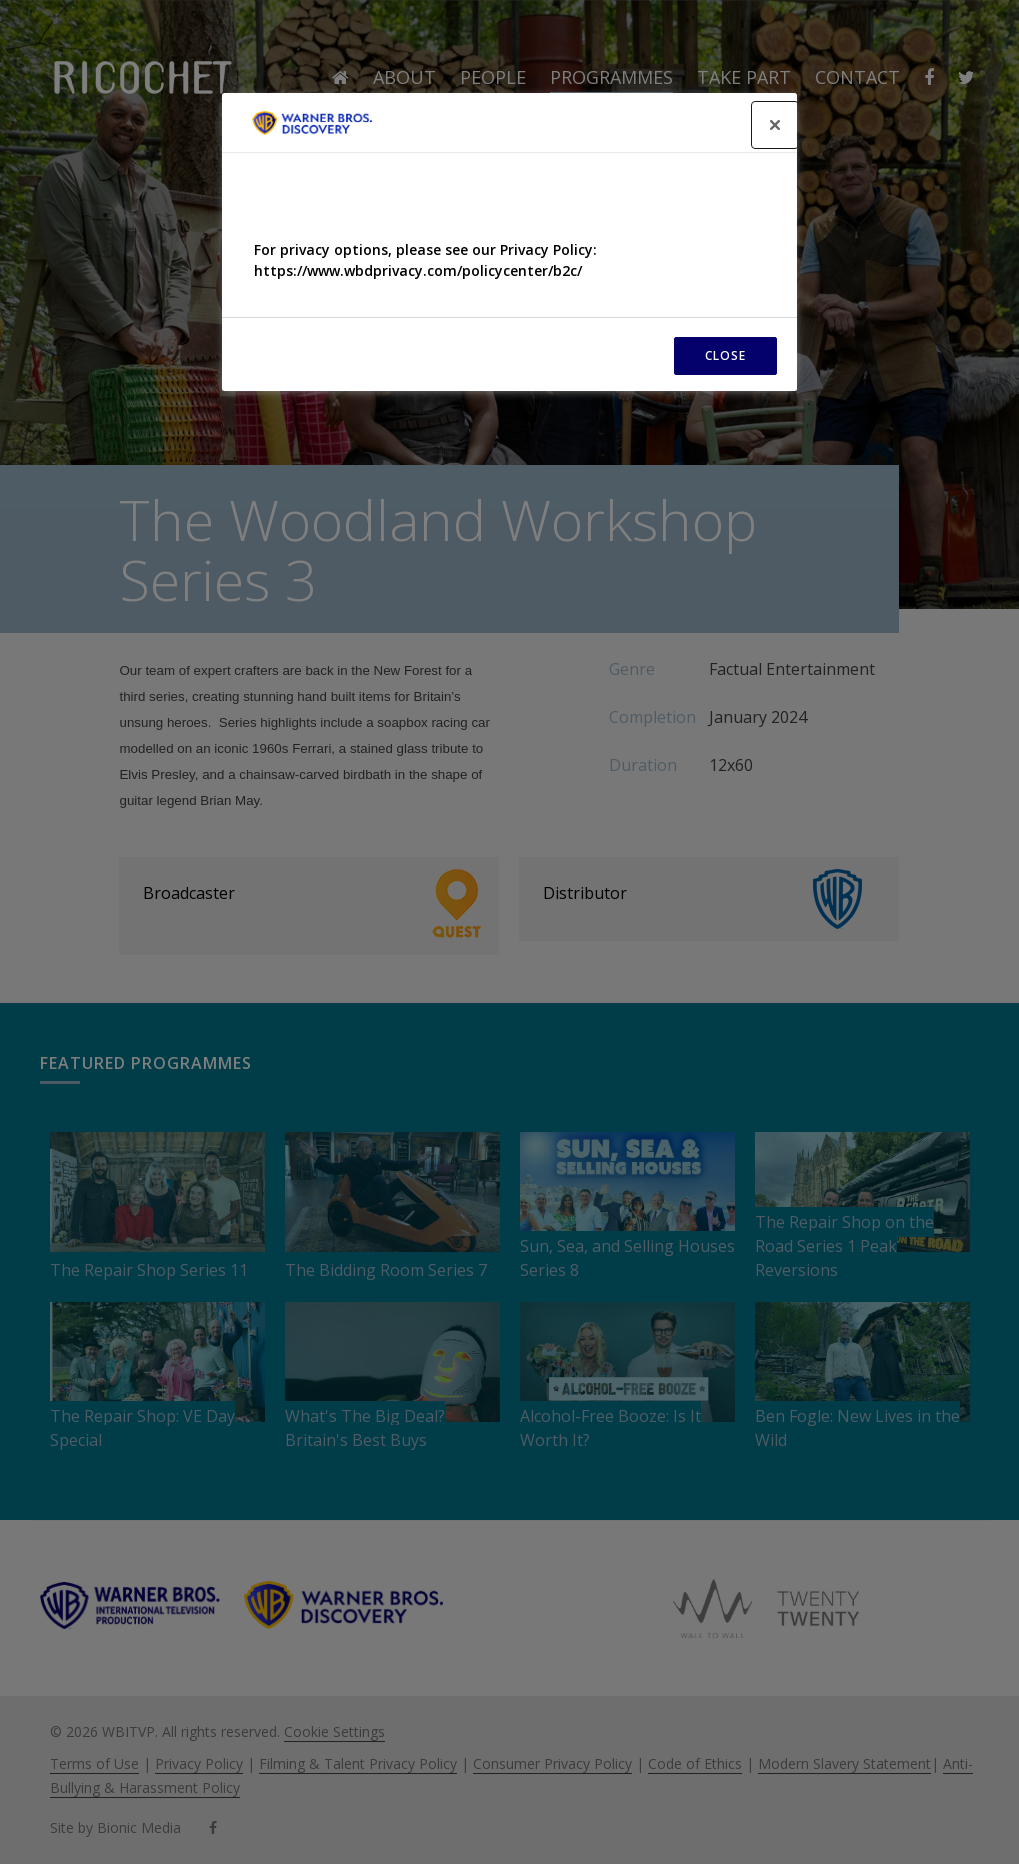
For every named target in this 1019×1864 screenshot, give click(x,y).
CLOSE (725, 355)
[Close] (775, 125)
